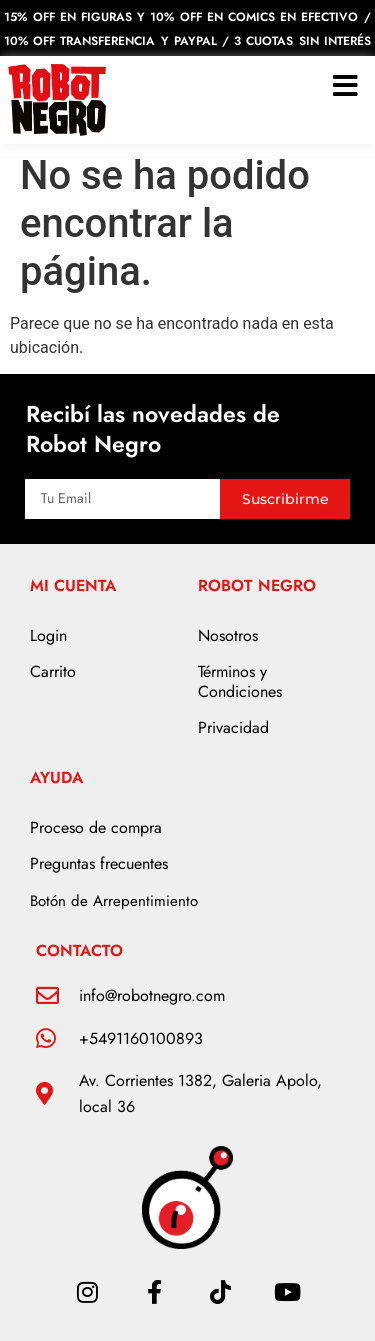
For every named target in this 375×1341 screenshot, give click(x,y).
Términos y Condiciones (240, 681)
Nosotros (228, 635)
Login (48, 635)
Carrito (53, 671)
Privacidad (233, 727)
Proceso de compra (96, 827)
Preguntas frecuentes (99, 863)
